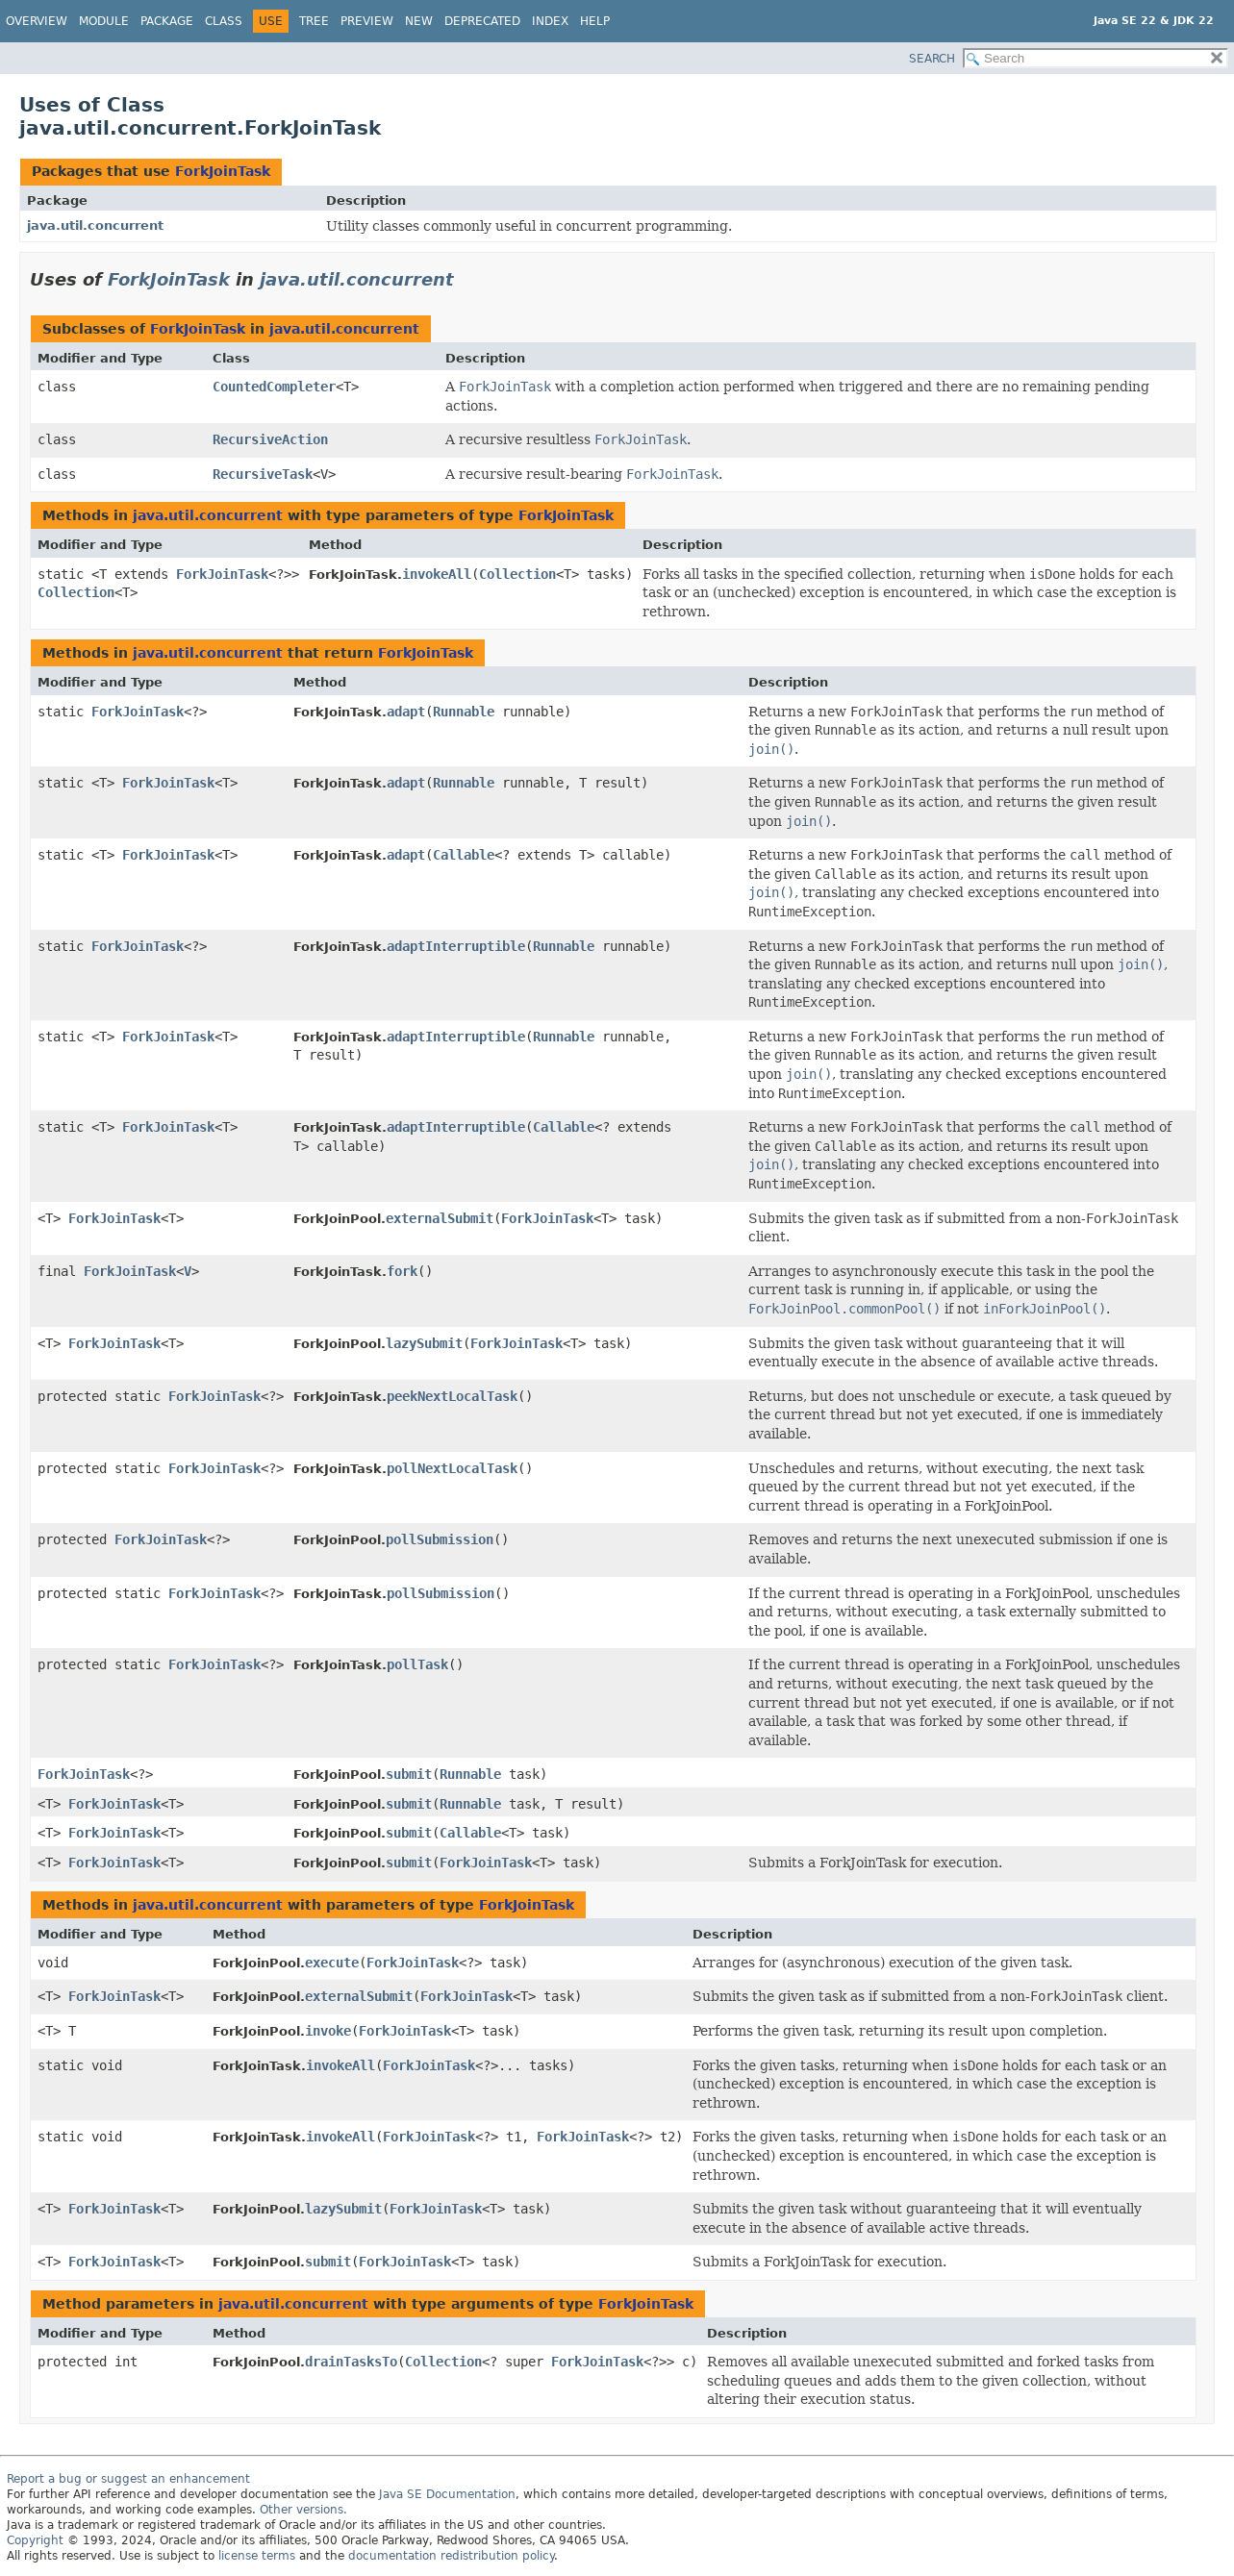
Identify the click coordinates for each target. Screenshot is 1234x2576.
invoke (328, 2030)
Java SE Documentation (447, 2494)
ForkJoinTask (222, 171)
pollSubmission (439, 1539)
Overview (36, 21)
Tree (314, 21)
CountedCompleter (274, 386)
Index (550, 21)
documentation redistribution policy (451, 2556)
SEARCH (932, 58)
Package (166, 21)
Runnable (463, 711)
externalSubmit (439, 1218)
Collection (76, 592)
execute (332, 1962)
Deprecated (482, 21)
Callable (463, 855)
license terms (256, 2556)
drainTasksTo (351, 2361)
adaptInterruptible (456, 946)
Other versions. (303, 2509)
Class (223, 21)
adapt (406, 711)
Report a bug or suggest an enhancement (128, 2479)
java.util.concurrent (95, 225)
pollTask (417, 1664)
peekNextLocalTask (452, 1396)
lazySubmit (424, 1343)
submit (409, 1774)
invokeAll (436, 574)
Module (104, 21)
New (419, 21)
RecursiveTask (263, 474)
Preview (366, 21)
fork (402, 1271)
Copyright (35, 2540)
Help (595, 21)
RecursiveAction (270, 439)
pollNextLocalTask (452, 1468)
